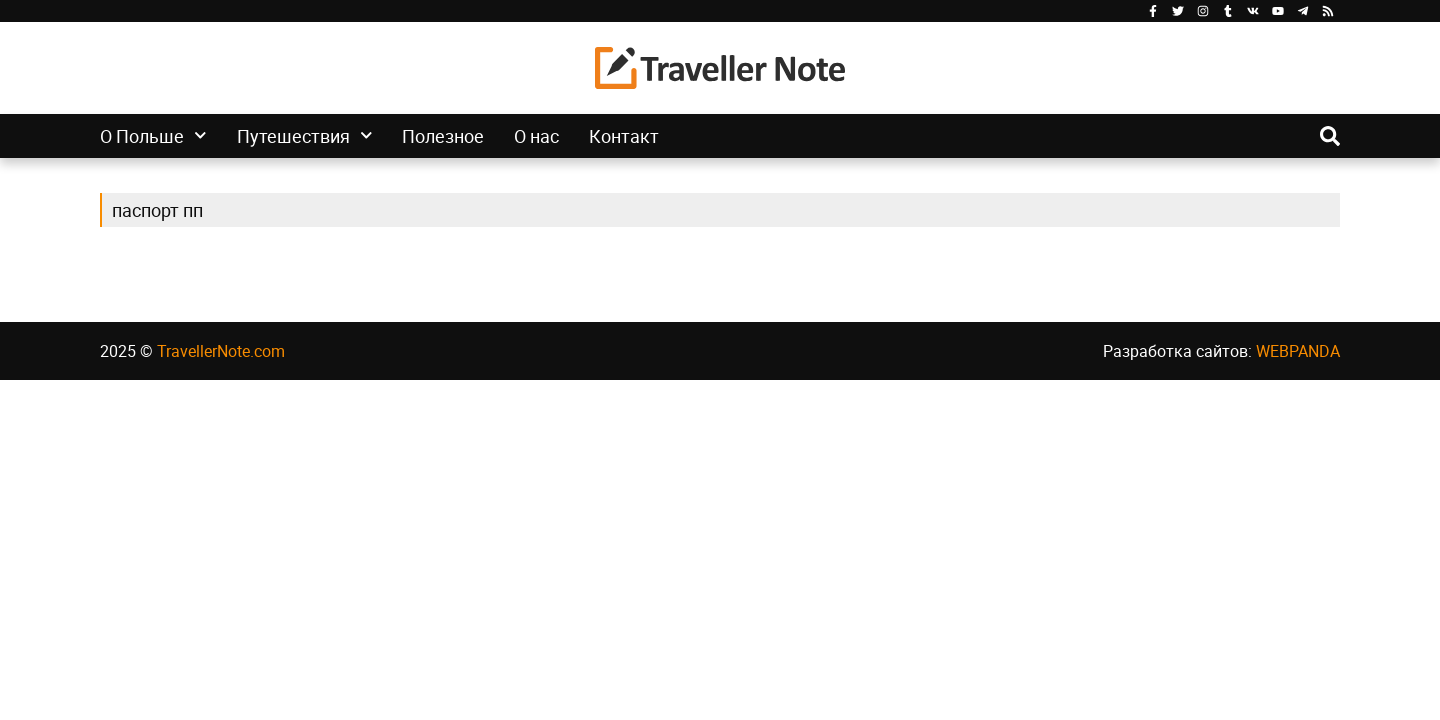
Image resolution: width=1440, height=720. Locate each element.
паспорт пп (157, 210)
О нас (536, 136)
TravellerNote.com (221, 351)
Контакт (624, 136)
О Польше (153, 136)
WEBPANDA (1298, 351)
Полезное (443, 136)
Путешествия (305, 136)
